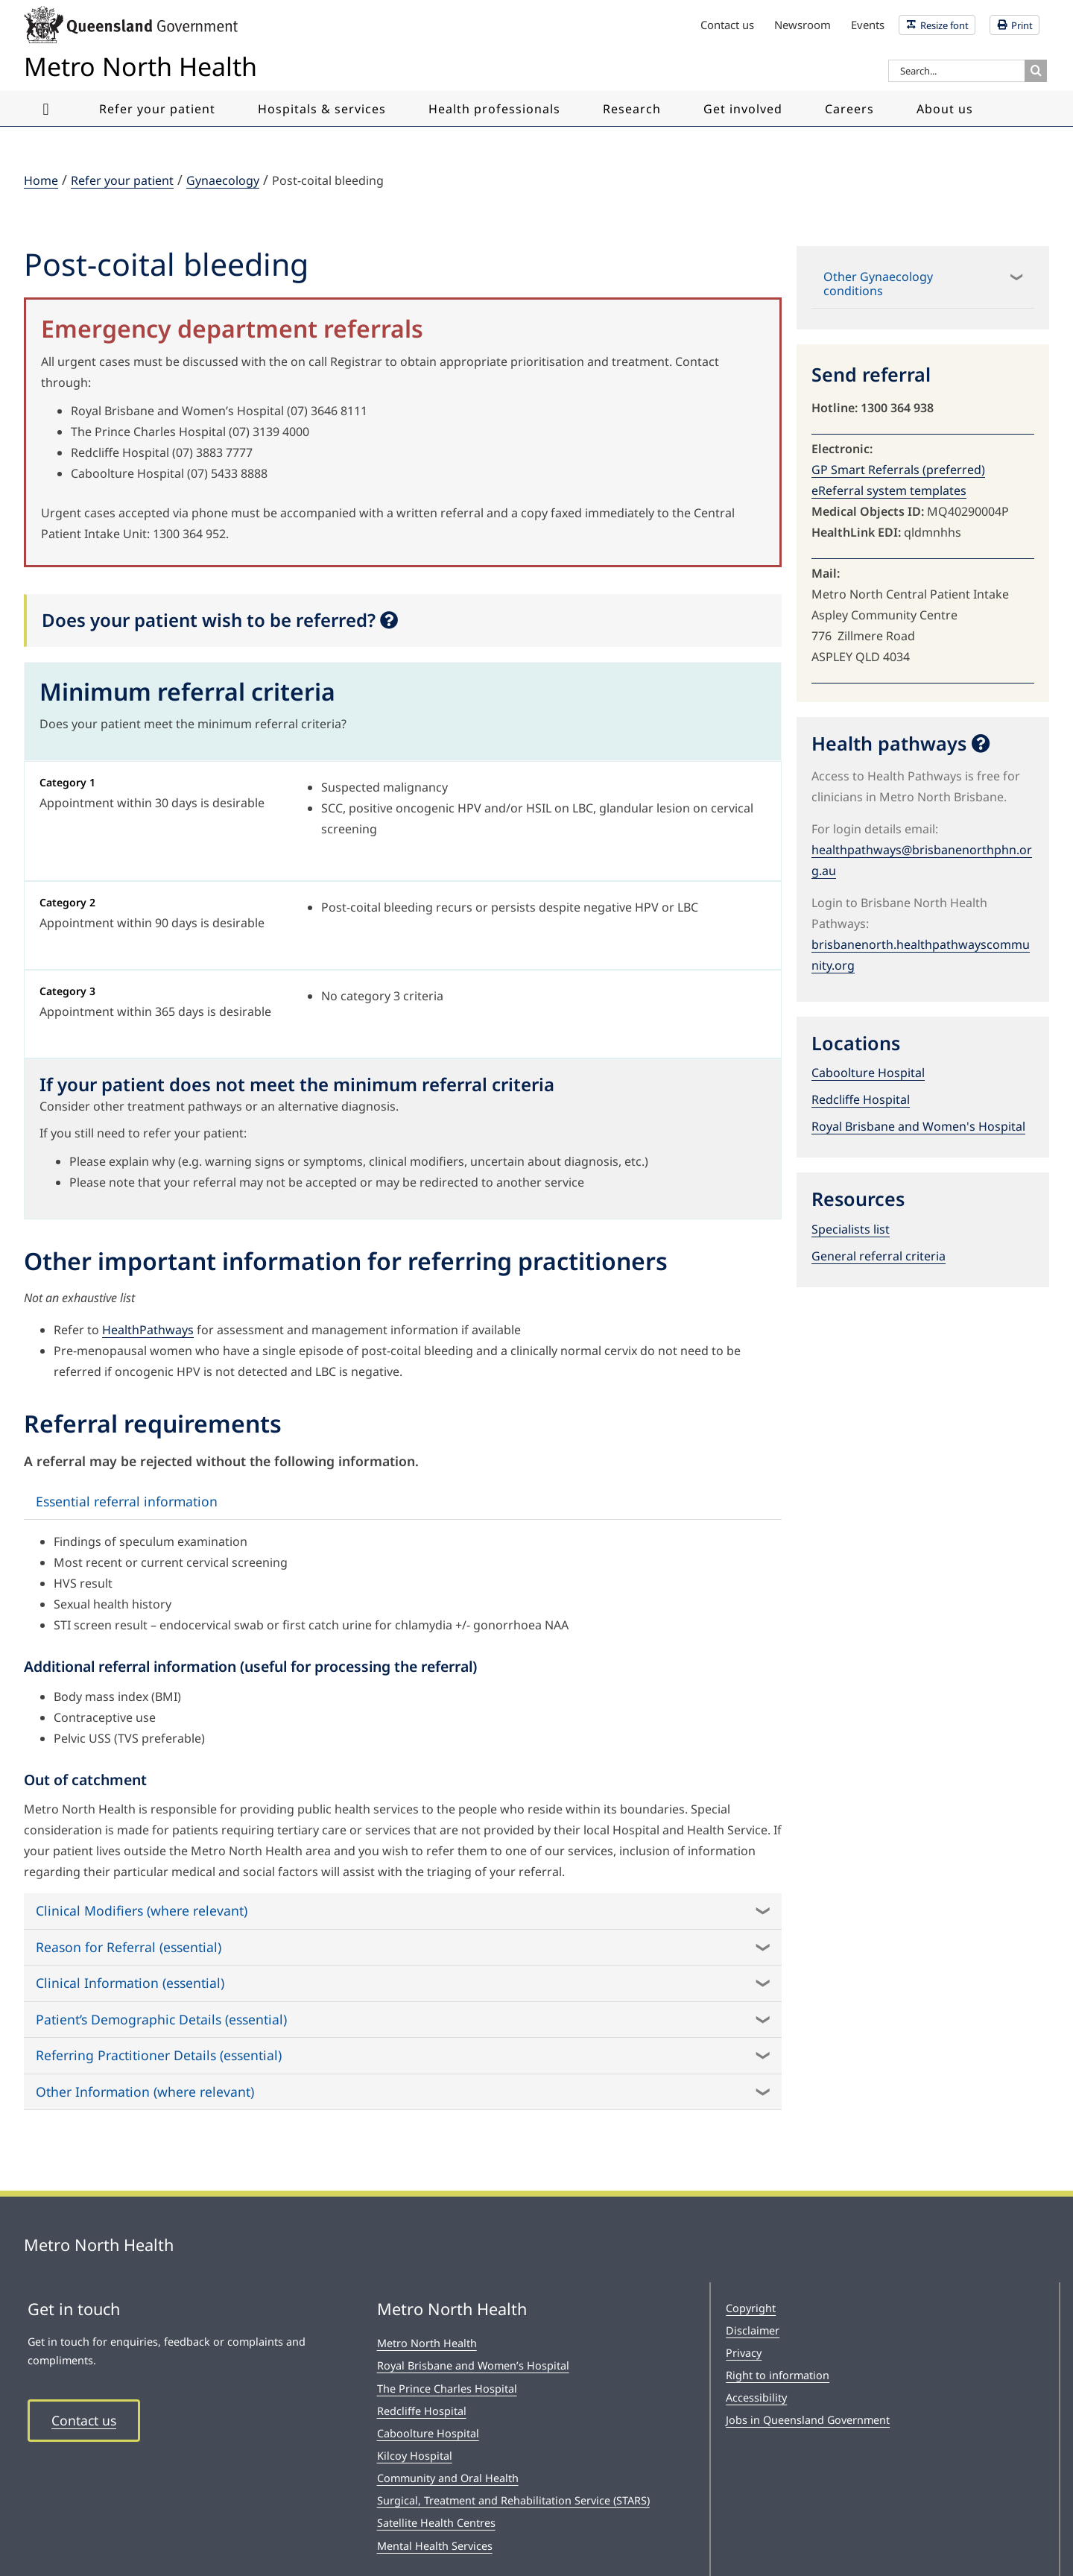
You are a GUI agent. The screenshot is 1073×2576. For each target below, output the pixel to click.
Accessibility (756, 2397)
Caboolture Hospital (868, 1072)
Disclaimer (752, 2330)
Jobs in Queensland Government (808, 2420)
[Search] (1036, 71)
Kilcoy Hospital (414, 2456)
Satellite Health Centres (436, 2523)
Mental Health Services (435, 2546)
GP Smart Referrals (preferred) (898, 469)
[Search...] (956, 71)
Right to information (777, 2375)
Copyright (751, 2308)
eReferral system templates (888, 490)
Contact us (83, 2420)
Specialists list (850, 1229)
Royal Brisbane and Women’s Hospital (473, 2365)
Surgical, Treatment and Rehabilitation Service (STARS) (513, 2500)
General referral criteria (878, 1256)
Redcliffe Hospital (860, 1099)
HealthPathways (148, 1330)
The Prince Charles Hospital (447, 2388)
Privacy (744, 2353)
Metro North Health (427, 2343)
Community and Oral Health (448, 2478)
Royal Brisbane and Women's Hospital (918, 1126)
